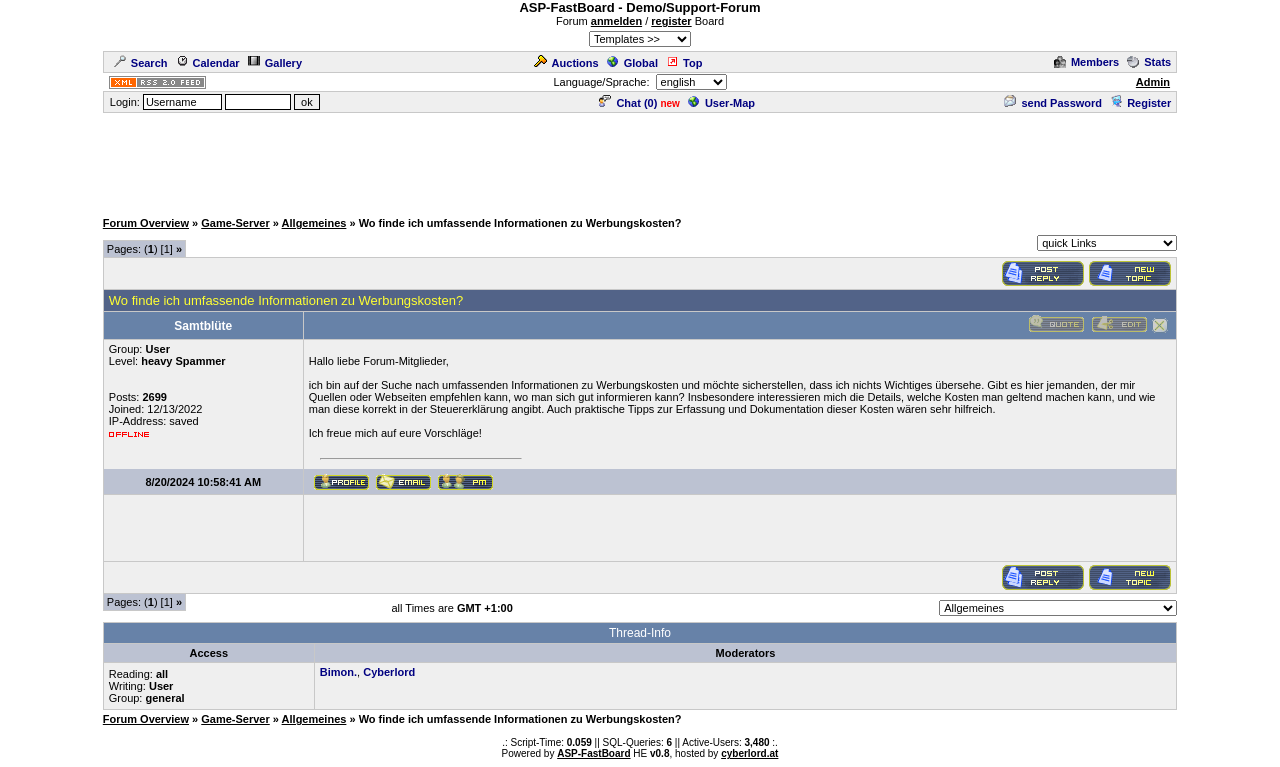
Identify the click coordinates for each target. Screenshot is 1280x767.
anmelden (616, 21)
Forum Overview (146, 223)
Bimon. (338, 672)
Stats (1149, 62)
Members (1086, 62)
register (671, 21)
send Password (1053, 103)
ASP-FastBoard (593, 753)
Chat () (628, 103)
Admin (1153, 82)
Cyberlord (389, 672)
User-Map (721, 103)
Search (141, 63)
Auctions (566, 63)
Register (1140, 103)
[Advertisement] (640, 160)
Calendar (208, 63)
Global (632, 63)
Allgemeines (314, 223)
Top (684, 63)
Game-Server (235, 223)
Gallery (275, 63)
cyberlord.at (749, 753)
